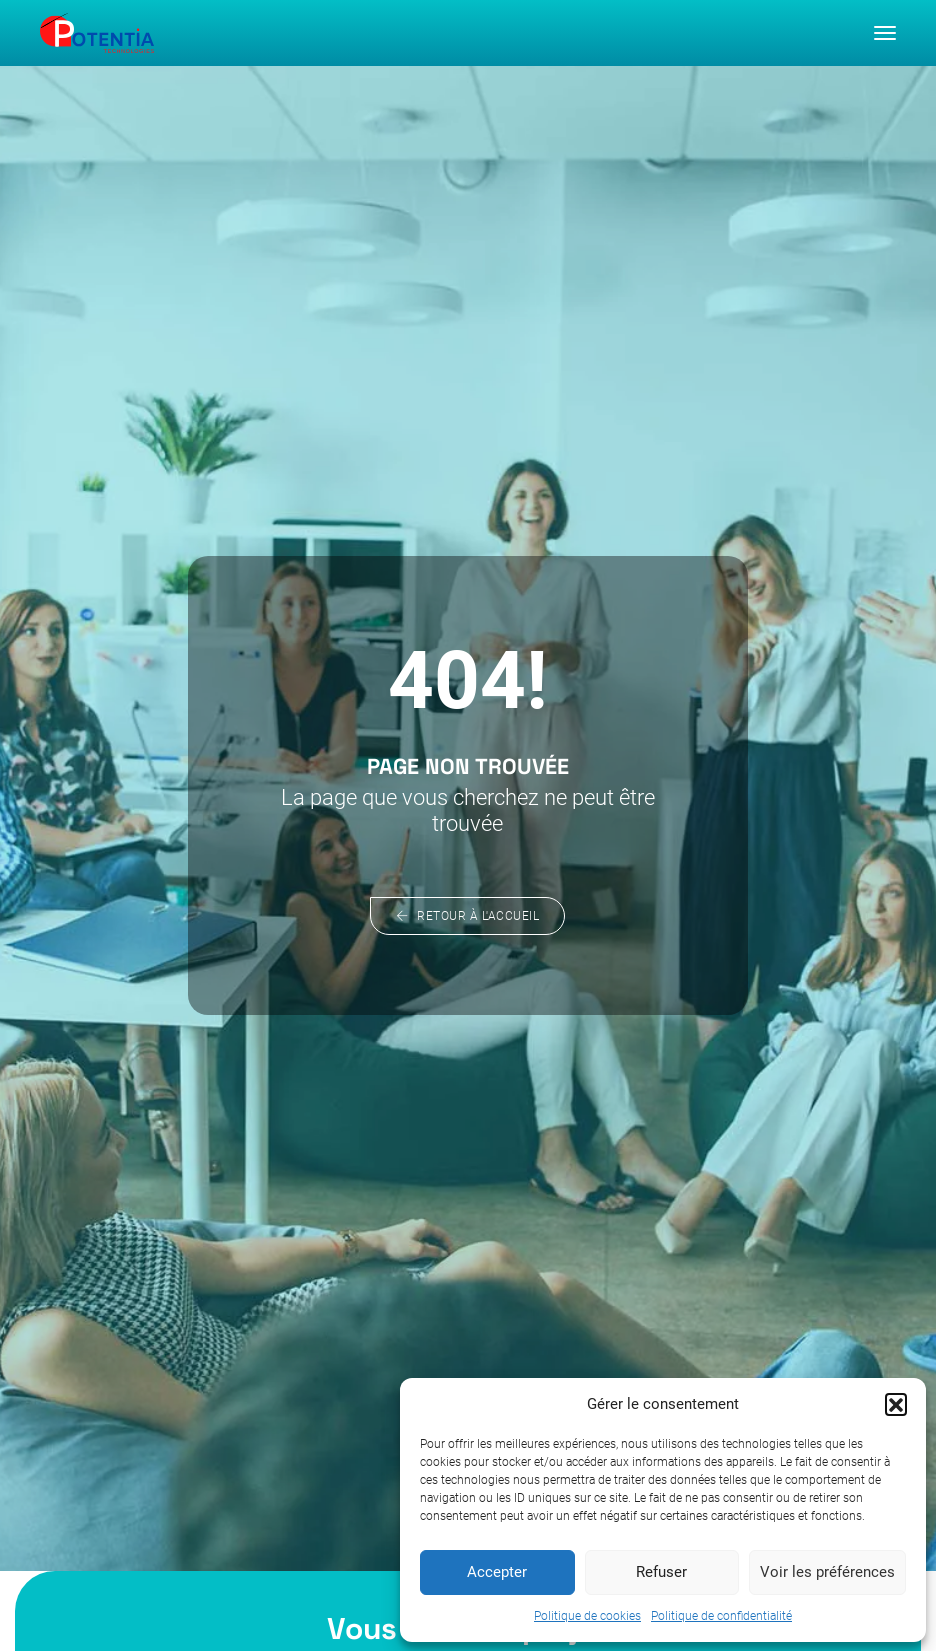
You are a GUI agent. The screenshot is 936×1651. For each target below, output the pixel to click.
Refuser (661, 1572)
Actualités (173, 1581)
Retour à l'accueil (468, 552)
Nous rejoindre (189, 1560)
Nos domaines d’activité (222, 1539)
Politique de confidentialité (721, 1615)
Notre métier (181, 1519)
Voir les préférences (827, 1572)
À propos (169, 1498)
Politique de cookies (587, 1615)
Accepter (497, 1572)
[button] (896, 1403)
